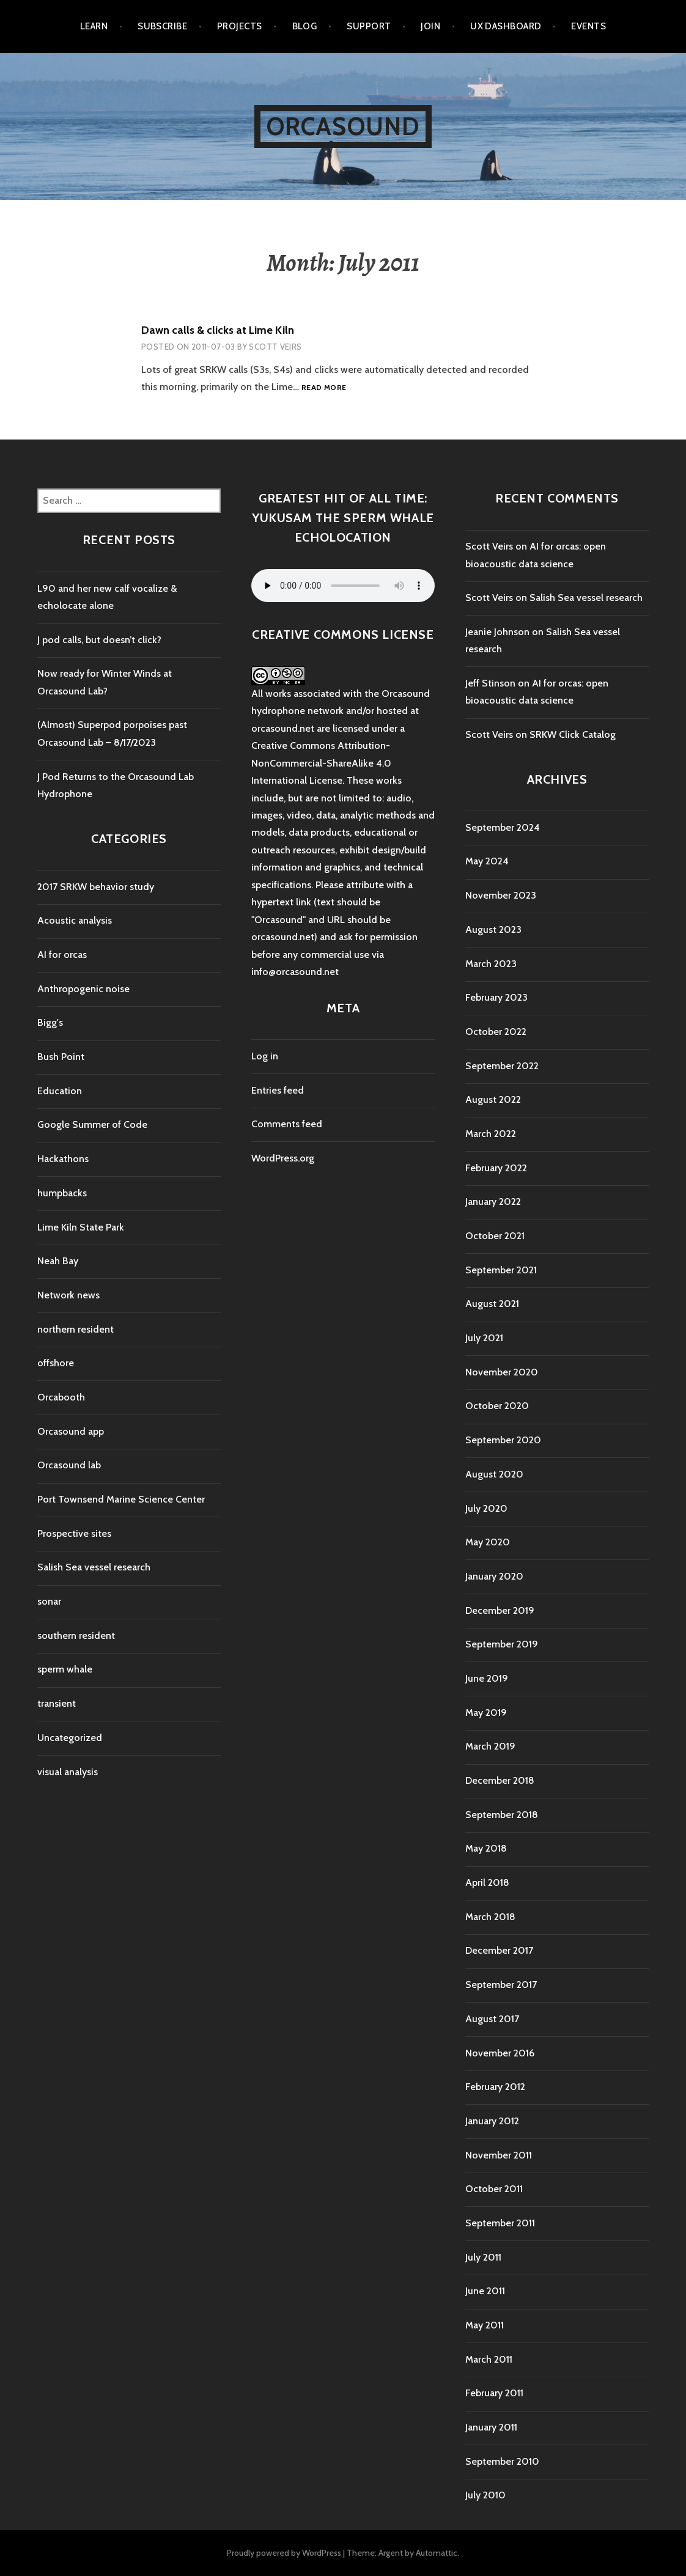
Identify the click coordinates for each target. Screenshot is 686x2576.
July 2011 (483, 2257)
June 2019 (486, 1678)
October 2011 (494, 2189)
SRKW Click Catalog (572, 734)
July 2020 (486, 1508)
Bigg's (50, 1022)
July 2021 (484, 1338)
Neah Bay (57, 1261)
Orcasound (343, 126)
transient (56, 1703)
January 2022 (493, 1201)
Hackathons (63, 1159)
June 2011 (485, 2291)
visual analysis (67, 1772)
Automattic (436, 2552)
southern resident (76, 1635)
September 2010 (502, 2461)
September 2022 (502, 1066)
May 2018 (486, 1848)
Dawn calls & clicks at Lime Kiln (217, 330)
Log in (264, 1056)
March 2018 (490, 1917)
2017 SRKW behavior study (95, 886)
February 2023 (496, 997)
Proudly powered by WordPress (284, 2552)
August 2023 (493, 929)
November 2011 (498, 2155)
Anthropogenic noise (83, 989)
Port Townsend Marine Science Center (121, 1499)
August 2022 (493, 1099)
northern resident (75, 1329)
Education (59, 1091)
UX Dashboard (505, 26)
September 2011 (500, 2223)
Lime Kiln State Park (80, 1227)
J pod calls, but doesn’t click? (99, 640)
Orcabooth (61, 1397)
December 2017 (499, 1950)
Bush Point (60, 1056)
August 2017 (492, 2019)
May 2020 (487, 1542)
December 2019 (499, 1610)
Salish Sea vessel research (93, 1567)
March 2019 (490, 1746)
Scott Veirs (275, 346)
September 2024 (502, 827)
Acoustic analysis (74, 920)
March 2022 (490, 1133)
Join (430, 26)
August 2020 (494, 1474)
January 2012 (492, 2121)
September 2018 (501, 1814)
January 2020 (494, 1576)
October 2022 (495, 1031)
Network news (68, 1295)
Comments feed (286, 1124)
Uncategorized (69, 1737)
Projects (239, 26)
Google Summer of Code (92, 1124)
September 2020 (503, 1440)
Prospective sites (74, 1533)
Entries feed (277, 1090)
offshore (55, 1363)
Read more (323, 388)
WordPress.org (282, 1158)
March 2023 (491, 964)
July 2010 (485, 2495)
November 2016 (499, 2053)
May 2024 (487, 861)
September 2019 (501, 1644)
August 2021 (492, 1303)
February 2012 (495, 2086)
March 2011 (488, 2359)
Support (369, 26)
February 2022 (496, 1168)
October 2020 (497, 1405)
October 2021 (495, 1236)
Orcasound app (70, 1431)
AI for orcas (62, 954)
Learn (94, 26)
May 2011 (484, 2325)
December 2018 (499, 1780)
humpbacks (62, 1193)
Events (588, 26)
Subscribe (162, 26)
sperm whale (64, 1669)
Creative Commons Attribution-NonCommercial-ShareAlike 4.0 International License (321, 763)
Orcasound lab (69, 1465)
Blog (304, 26)
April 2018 (487, 1882)
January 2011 (491, 2427)
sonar (49, 1601)
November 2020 (501, 1372)
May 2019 (486, 1712)
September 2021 (501, 1270)
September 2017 (501, 1984)
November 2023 (500, 895)
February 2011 (494, 2393)
